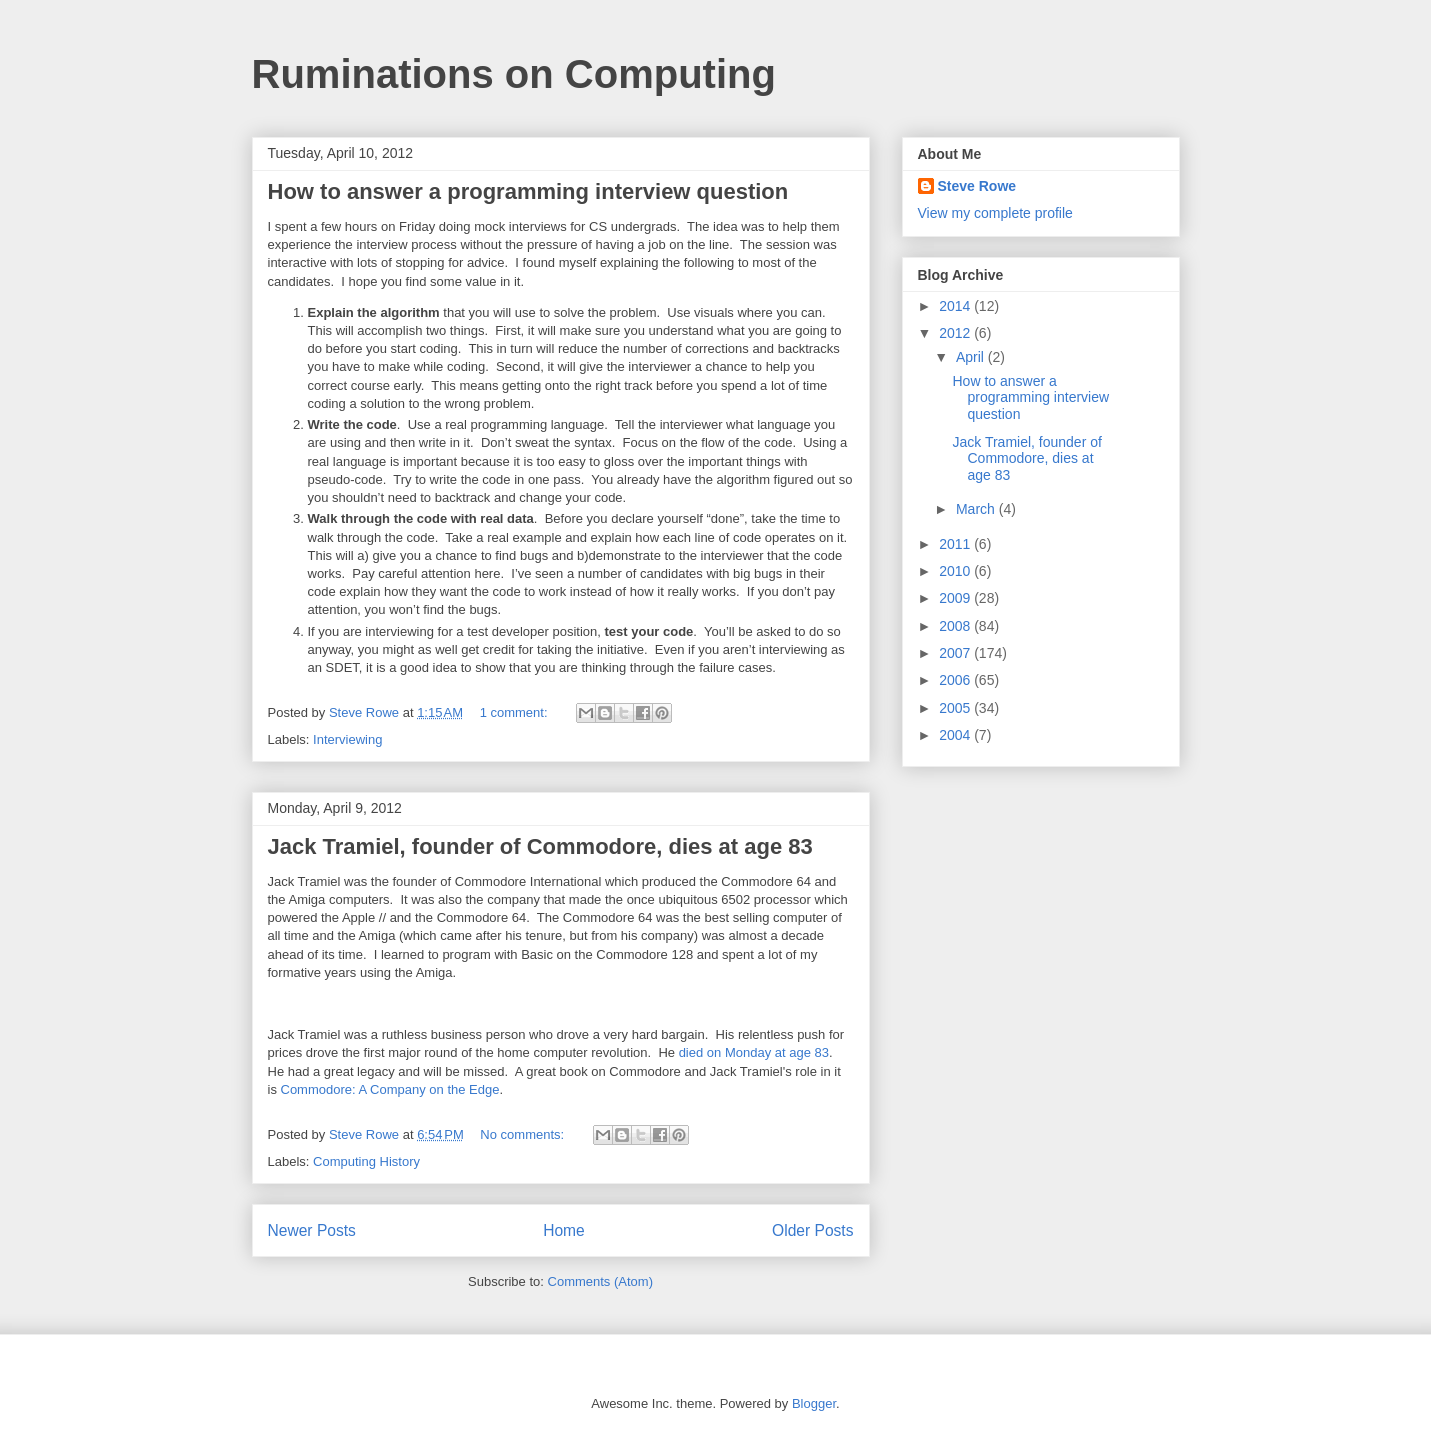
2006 (956, 680)
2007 (956, 653)
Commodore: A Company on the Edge (390, 1089)
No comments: (523, 1134)
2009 (956, 598)
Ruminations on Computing (514, 74)
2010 (956, 571)
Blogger (814, 1403)
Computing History (366, 1161)
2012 (956, 333)
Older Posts (812, 1230)
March (977, 509)
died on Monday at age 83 (754, 1052)
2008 (956, 626)
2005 (956, 708)
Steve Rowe (977, 186)
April (972, 357)
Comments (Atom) (600, 1281)
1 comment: (516, 712)
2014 (956, 306)
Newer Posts (312, 1230)
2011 (956, 544)
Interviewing (347, 739)
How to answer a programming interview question (528, 191)
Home (564, 1230)
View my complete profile (995, 213)
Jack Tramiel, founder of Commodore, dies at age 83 (540, 846)
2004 (956, 735)
